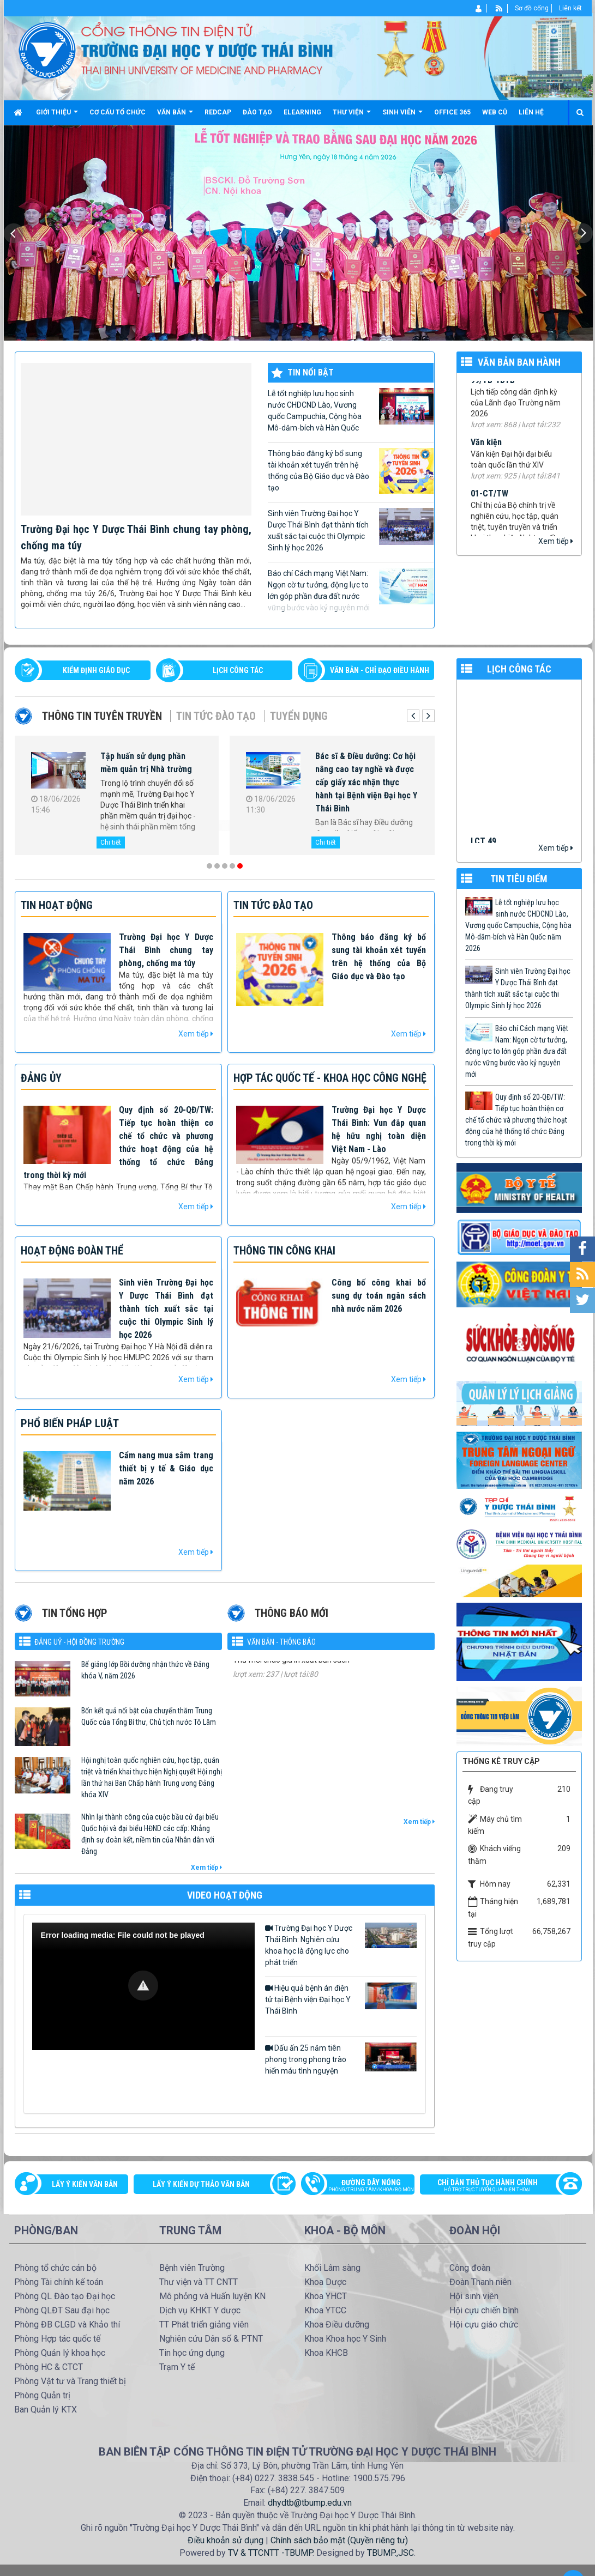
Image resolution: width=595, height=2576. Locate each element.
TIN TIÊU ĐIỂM (519, 878)
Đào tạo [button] (257, 112)
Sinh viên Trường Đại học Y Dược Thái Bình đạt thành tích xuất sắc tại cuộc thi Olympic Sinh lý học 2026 (351, 530)
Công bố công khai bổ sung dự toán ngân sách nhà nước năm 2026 (379, 1295)
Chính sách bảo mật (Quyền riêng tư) (339, 2540)
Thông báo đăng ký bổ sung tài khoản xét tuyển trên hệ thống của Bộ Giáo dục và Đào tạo (351, 471)
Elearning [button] (302, 112)
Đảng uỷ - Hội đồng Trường (79, 1642)
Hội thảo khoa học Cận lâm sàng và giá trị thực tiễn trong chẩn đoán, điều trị (355, 769)
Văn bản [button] (175, 116)
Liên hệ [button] (531, 112)
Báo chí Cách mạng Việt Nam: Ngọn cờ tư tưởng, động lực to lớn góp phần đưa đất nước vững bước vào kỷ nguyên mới (351, 590)
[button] (143, 1986)
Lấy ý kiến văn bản (85, 2184)
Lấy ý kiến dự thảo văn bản (201, 2184)
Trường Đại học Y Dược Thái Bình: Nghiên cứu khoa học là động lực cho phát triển (341, 1945)
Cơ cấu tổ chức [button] (117, 112)
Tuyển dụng (299, 716)
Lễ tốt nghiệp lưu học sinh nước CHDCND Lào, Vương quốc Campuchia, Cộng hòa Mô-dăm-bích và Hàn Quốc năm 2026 (351, 411)
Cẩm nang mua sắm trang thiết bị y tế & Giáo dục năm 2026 (166, 1468)
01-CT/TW (489, 510)
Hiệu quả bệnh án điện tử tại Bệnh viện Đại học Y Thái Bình (341, 1999)
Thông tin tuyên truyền (102, 716)
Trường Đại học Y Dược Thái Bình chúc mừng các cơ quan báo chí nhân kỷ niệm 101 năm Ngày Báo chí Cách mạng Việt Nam (142, 782)
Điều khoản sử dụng (225, 2540)
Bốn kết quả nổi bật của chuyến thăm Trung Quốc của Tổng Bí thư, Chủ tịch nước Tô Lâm (148, 1716)
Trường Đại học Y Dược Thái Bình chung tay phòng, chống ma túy (166, 950)
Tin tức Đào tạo (216, 716)
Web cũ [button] (494, 112)
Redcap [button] (218, 112)
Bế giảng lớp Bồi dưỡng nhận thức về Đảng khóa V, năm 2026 (145, 1670)
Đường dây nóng (363, 2186)
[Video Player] (143, 1986)
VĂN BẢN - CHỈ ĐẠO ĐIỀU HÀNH (379, 670)
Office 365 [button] (452, 112)
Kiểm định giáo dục (96, 670)
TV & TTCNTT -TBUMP (270, 2553)
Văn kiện (486, 459)
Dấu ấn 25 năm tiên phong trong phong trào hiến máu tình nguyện (341, 2058)
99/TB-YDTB (493, 397)
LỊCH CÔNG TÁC (238, 670)
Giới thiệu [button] (57, 116)
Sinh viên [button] (402, 116)
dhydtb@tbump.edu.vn (310, 2503)
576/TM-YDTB (258, 1676)
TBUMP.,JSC (390, 2553)
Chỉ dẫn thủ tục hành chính (495, 2186)
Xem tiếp (555, 541)
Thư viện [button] (352, 116)
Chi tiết (101, 842)
